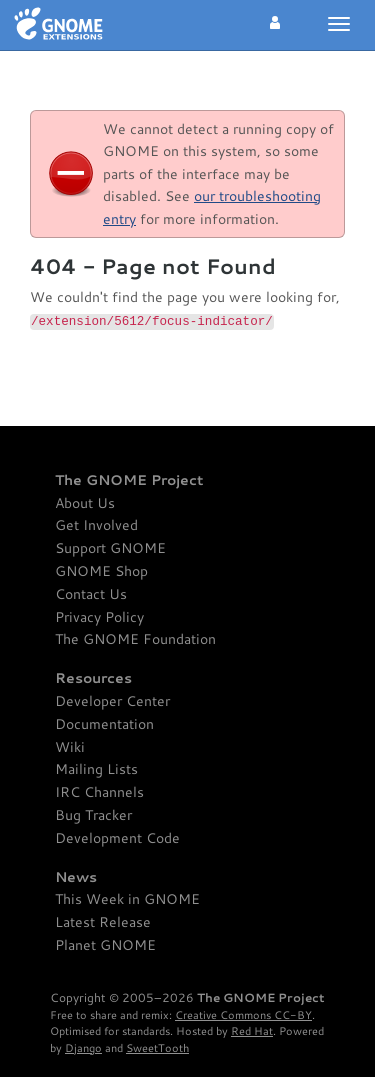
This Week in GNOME (127, 899)
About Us (85, 503)
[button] (275, 20)
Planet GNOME (105, 945)
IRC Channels (99, 792)
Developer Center (112, 701)
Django (83, 1047)
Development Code (117, 838)
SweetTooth (157, 1047)
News (76, 877)
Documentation (104, 724)
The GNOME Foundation (135, 639)
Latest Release (103, 922)
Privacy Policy (99, 617)
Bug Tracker (93, 815)
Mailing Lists (96, 769)
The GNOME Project (129, 480)
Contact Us (91, 594)
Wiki (70, 747)
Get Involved (96, 525)
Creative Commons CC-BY (243, 1014)
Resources (93, 678)
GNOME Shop (101, 571)
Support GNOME (110, 548)
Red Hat (252, 1030)
